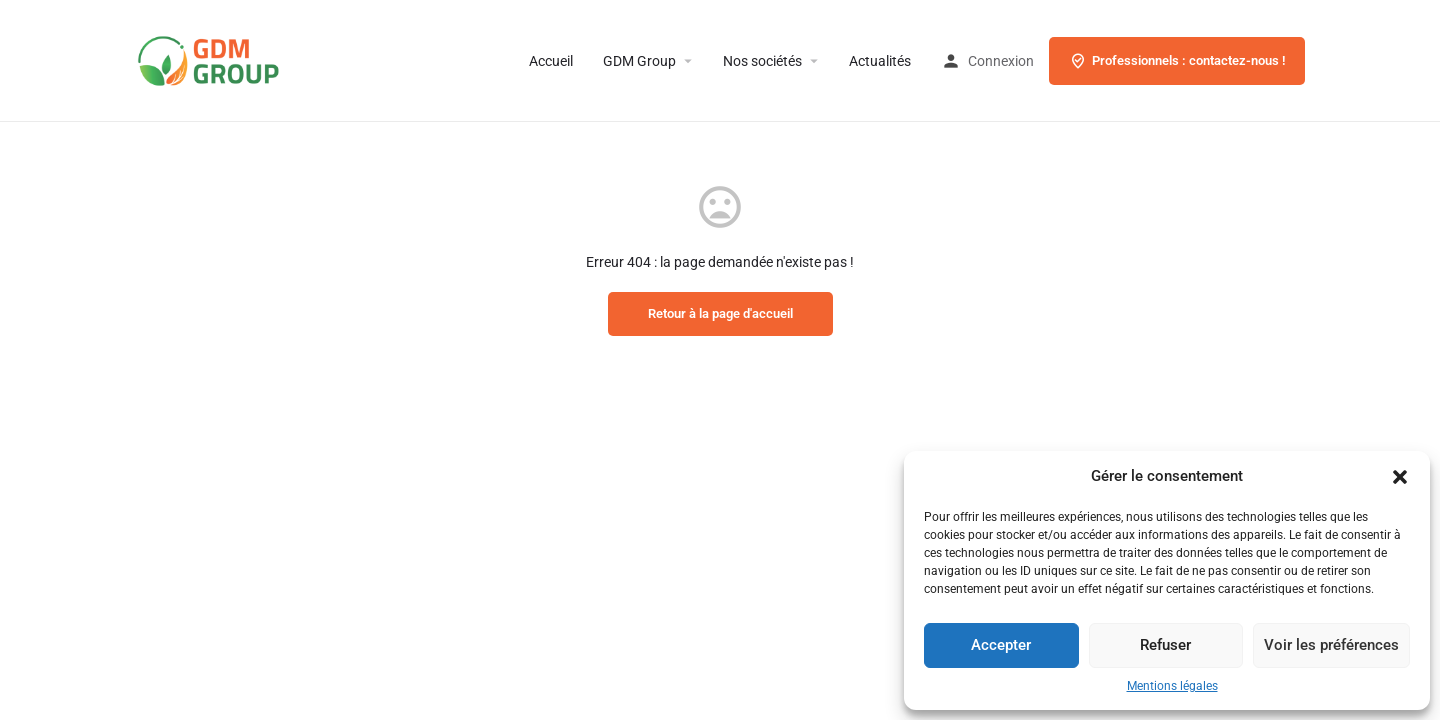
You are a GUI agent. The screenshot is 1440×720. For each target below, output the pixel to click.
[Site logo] (240, 60)
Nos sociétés (762, 61)
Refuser (1165, 645)
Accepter (1001, 645)
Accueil (551, 61)
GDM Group (639, 61)
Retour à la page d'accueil (720, 313)
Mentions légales (1172, 686)
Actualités (880, 61)
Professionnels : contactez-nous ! (1177, 61)
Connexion (1001, 61)
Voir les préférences (1331, 645)
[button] (1400, 477)
